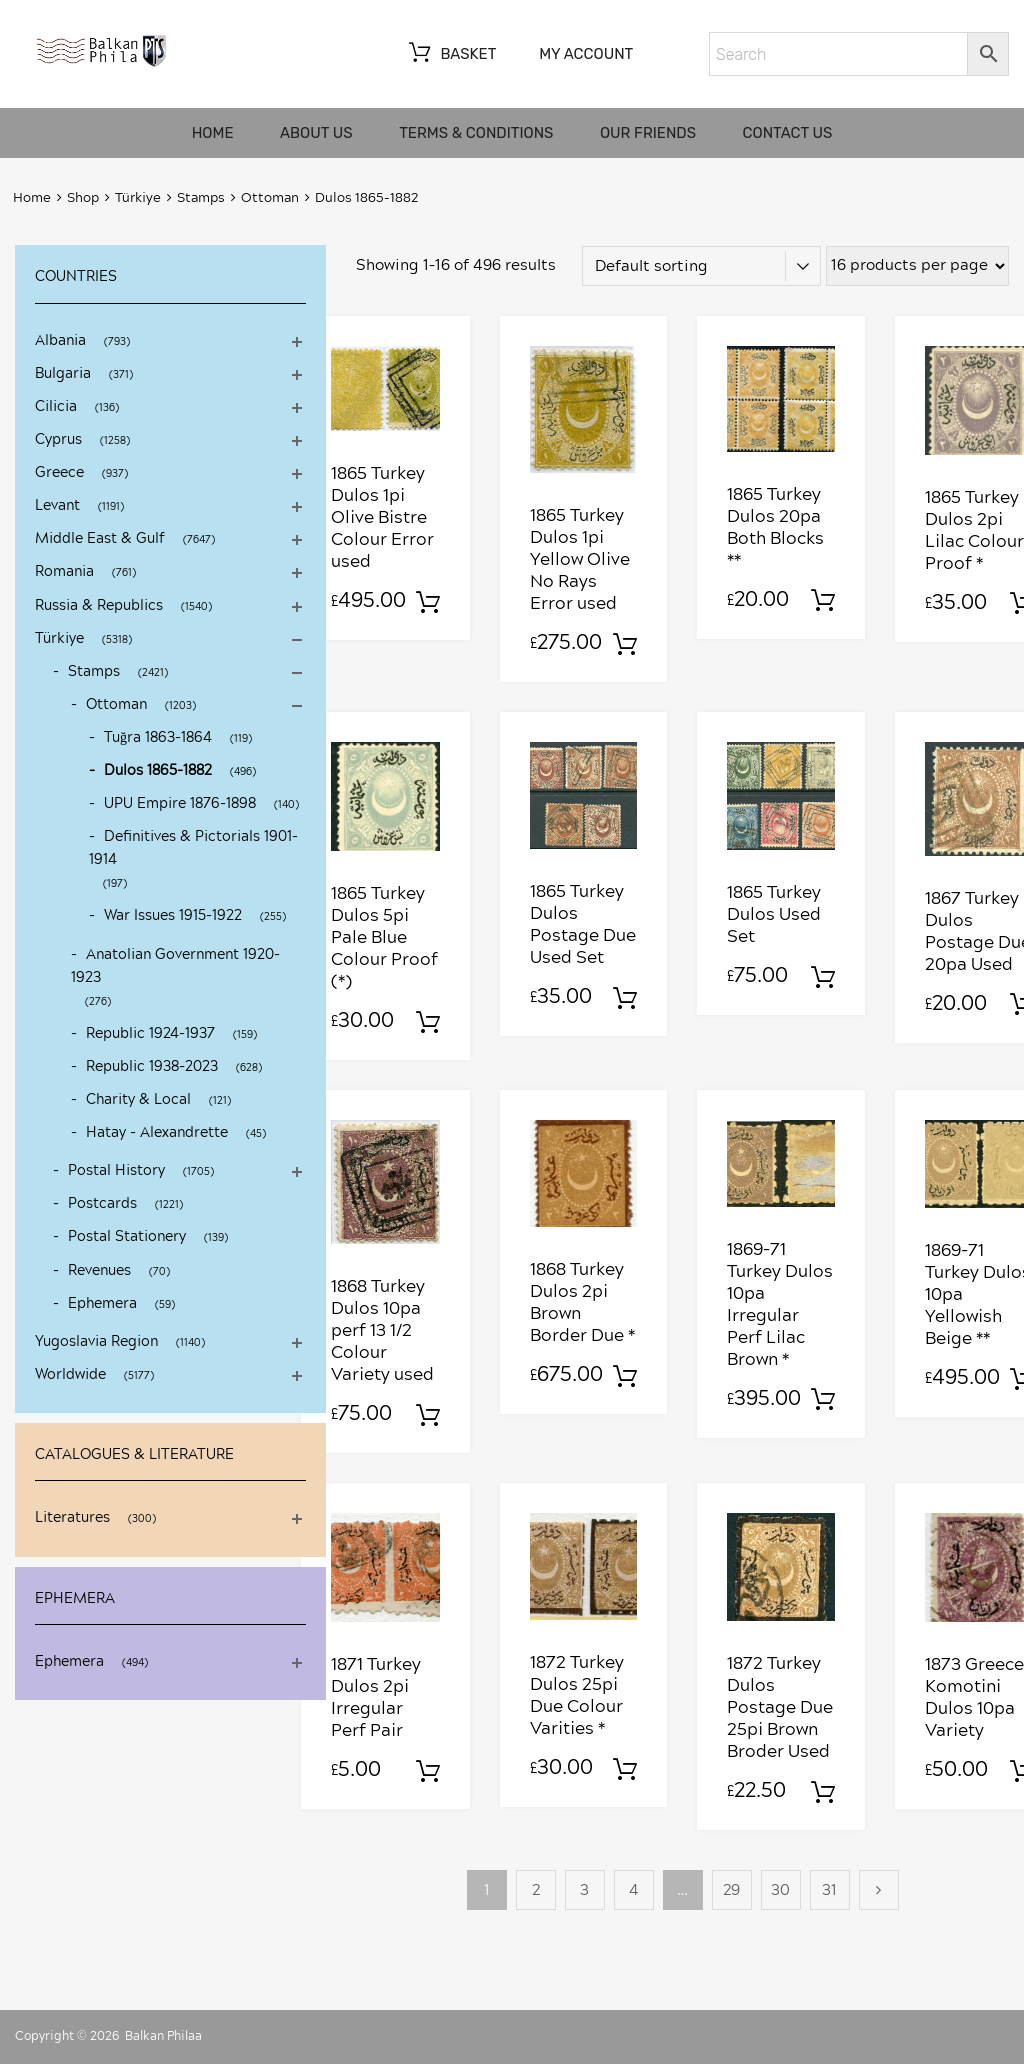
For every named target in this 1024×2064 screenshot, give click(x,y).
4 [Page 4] (634, 1890)
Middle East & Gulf (100, 539)
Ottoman (270, 198)
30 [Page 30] (780, 1890)
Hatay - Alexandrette (157, 1133)
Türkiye (138, 198)
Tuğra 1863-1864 (158, 738)
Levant (57, 506)
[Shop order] (701, 266)
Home (213, 133)
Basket (450, 55)
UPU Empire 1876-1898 (180, 804)
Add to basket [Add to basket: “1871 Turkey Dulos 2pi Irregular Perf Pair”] (428, 1772)
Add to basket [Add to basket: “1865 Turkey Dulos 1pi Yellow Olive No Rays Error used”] (625, 645)
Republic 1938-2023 (152, 1067)
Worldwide (70, 1375)
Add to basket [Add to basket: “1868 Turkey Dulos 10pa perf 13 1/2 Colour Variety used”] (428, 1416)
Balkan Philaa (163, 2036)
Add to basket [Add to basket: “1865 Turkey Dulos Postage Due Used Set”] (625, 999)
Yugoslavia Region (96, 1342)
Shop (83, 198)
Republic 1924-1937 (150, 1034)
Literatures (72, 1518)
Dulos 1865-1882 (158, 771)
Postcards (102, 1204)
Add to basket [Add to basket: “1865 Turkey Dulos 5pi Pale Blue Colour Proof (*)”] (428, 1023)
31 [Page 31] (829, 1890)
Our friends (648, 133)
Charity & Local (138, 1100)
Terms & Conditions (476, 133)
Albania (60, 341)
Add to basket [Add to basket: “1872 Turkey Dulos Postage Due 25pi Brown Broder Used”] (823, 1793)
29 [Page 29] (731, 1890)
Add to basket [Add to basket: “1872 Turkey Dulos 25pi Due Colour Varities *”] (625, 1770)
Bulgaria (63, 374)
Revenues (99, 1271)
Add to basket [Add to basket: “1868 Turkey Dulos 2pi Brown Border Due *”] (625, 1377)
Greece (59, 473)
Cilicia (56, 407)
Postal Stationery (127, 1237)
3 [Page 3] (584, 1890)
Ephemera (102, 1304)
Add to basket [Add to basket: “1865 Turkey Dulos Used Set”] (823, 978)
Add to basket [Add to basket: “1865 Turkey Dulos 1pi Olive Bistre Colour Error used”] (428, 603)
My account (586, 54)
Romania (64, 572)
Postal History (116, 1171)
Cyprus (58, 440)
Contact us (788, 133)
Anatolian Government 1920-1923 (175, 966)
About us (316, 133)
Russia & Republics (99, 606)
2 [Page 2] (536, 1890)
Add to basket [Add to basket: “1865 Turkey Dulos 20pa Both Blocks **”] (823, 601)
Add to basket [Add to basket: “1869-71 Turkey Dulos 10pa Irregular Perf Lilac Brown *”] (823, 1400)
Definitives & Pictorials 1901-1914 (193, 848)
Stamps (201, 198)
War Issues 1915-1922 (173, 916)
